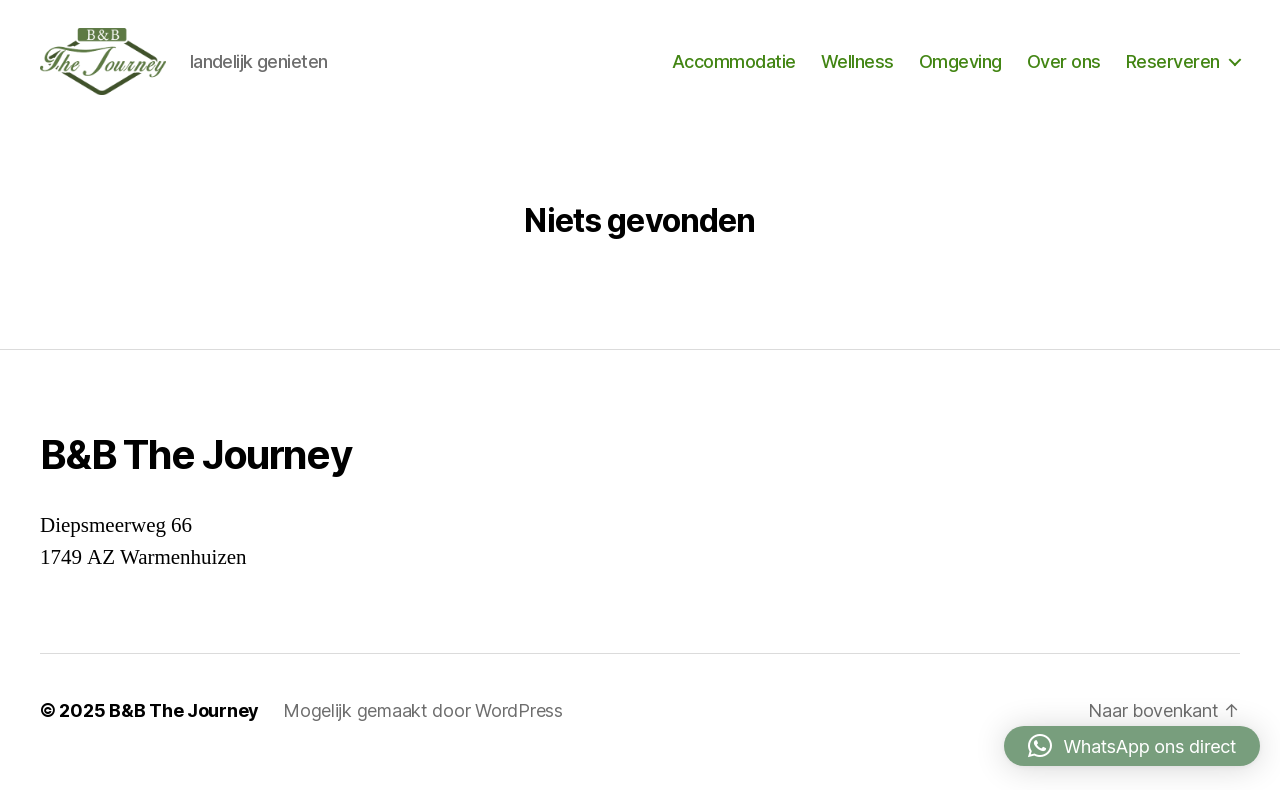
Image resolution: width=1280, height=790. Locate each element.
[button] (1132, 746)
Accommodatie (734, 72)
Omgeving (960, 72)
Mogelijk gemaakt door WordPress (423, 733)
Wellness (857, 72)
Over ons (1064, 72)
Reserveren (1173, 72)
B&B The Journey (184, 733)
